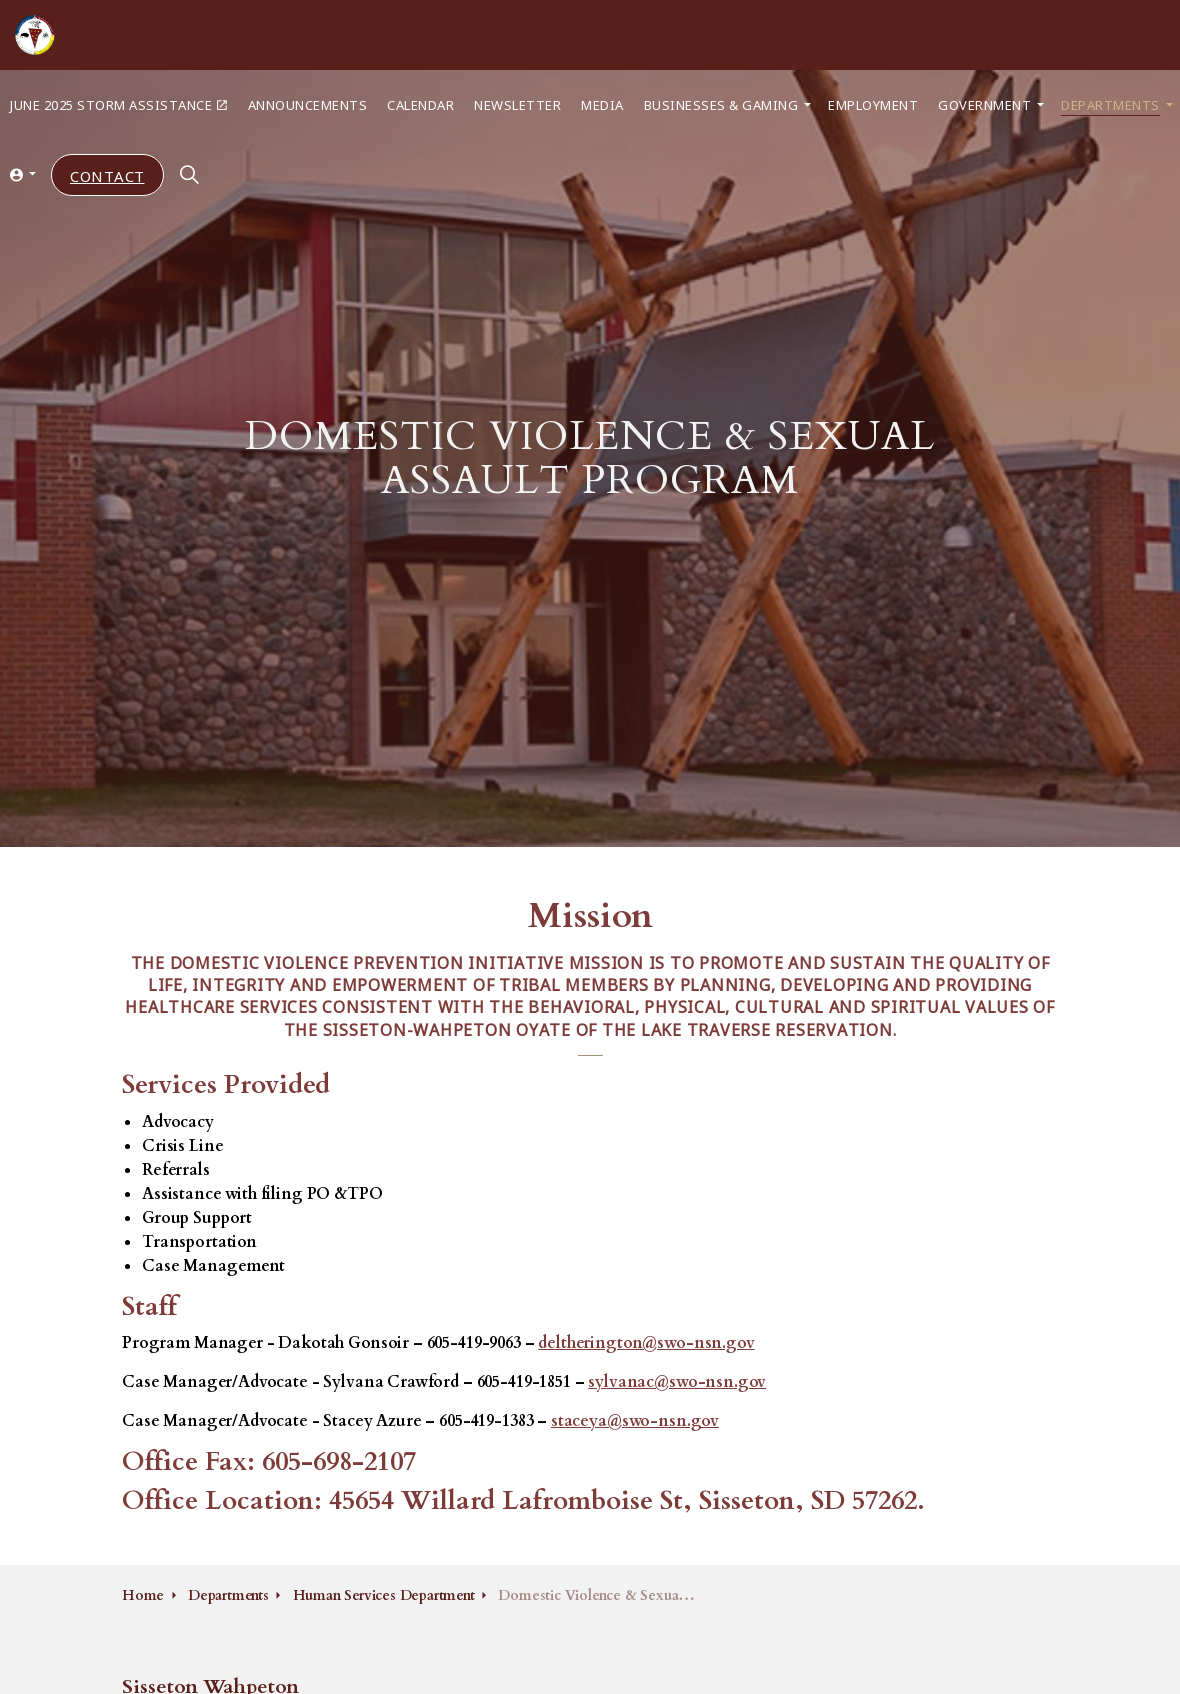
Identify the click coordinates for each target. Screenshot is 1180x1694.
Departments (1110, 104)
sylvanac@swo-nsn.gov (677, 1382)
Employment (873, 104)
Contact (107, 175)
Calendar (420, 104)
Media (602, 104)
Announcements (308, 104)
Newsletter (517, 104)
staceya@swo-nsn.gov (635, 1421)
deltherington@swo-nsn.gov (646, 1343)
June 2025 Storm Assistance (119, 104)
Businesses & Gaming (721, 104)
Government (984, 104)
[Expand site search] (190, 175)
